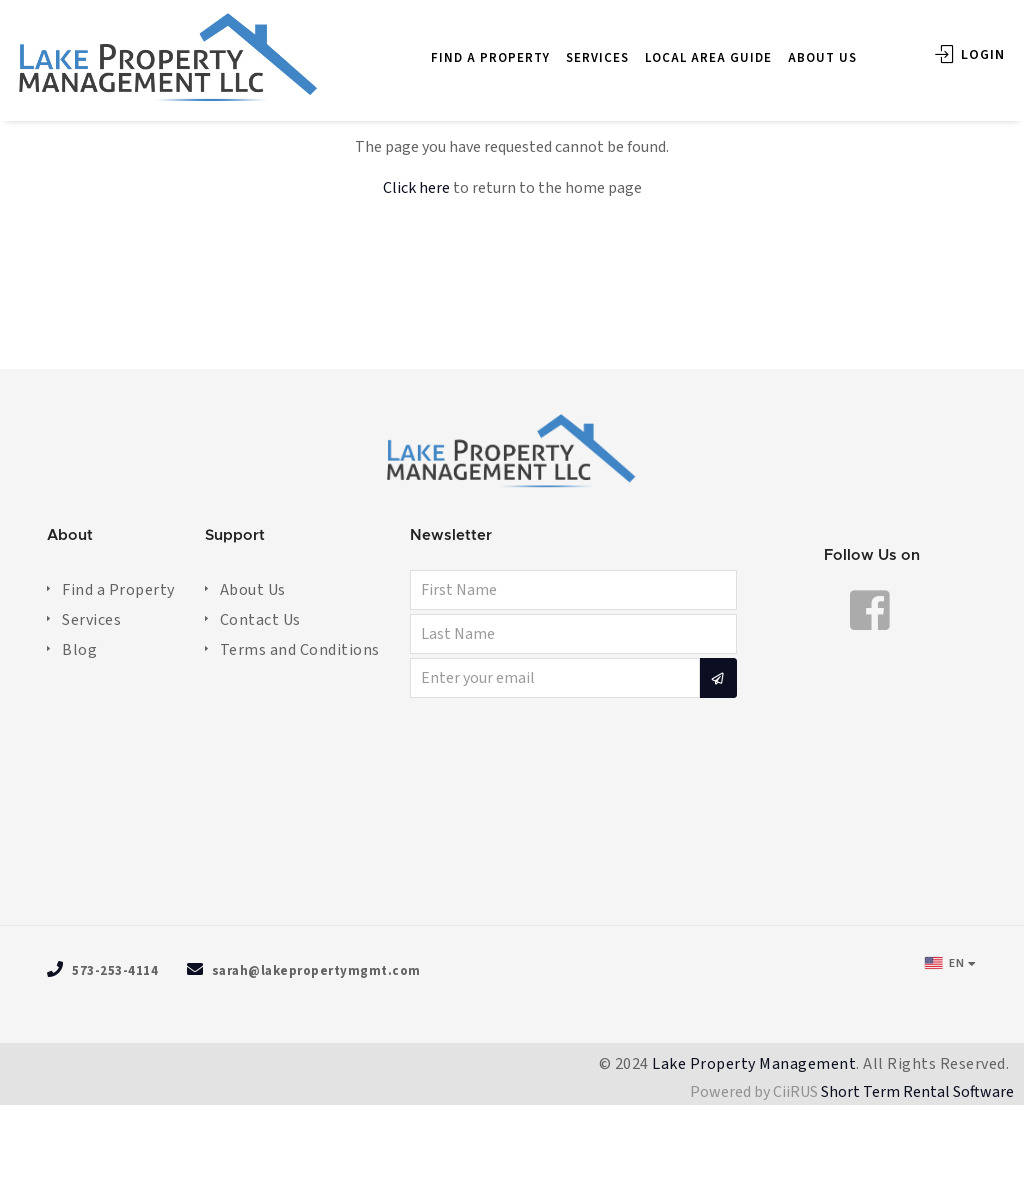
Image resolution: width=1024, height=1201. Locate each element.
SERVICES (576, 47)
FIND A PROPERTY (469, 47)
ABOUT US (801, 47)
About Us (253, 590)
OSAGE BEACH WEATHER (512, 815)
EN (944, 963)
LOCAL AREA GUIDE (687, 47)
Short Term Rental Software (917, 1092)
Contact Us (260, 620)
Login (949, 44)
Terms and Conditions (300, 650)
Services (91, 620)
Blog (79, 650)
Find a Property (118, 590)
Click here (416, 188)
